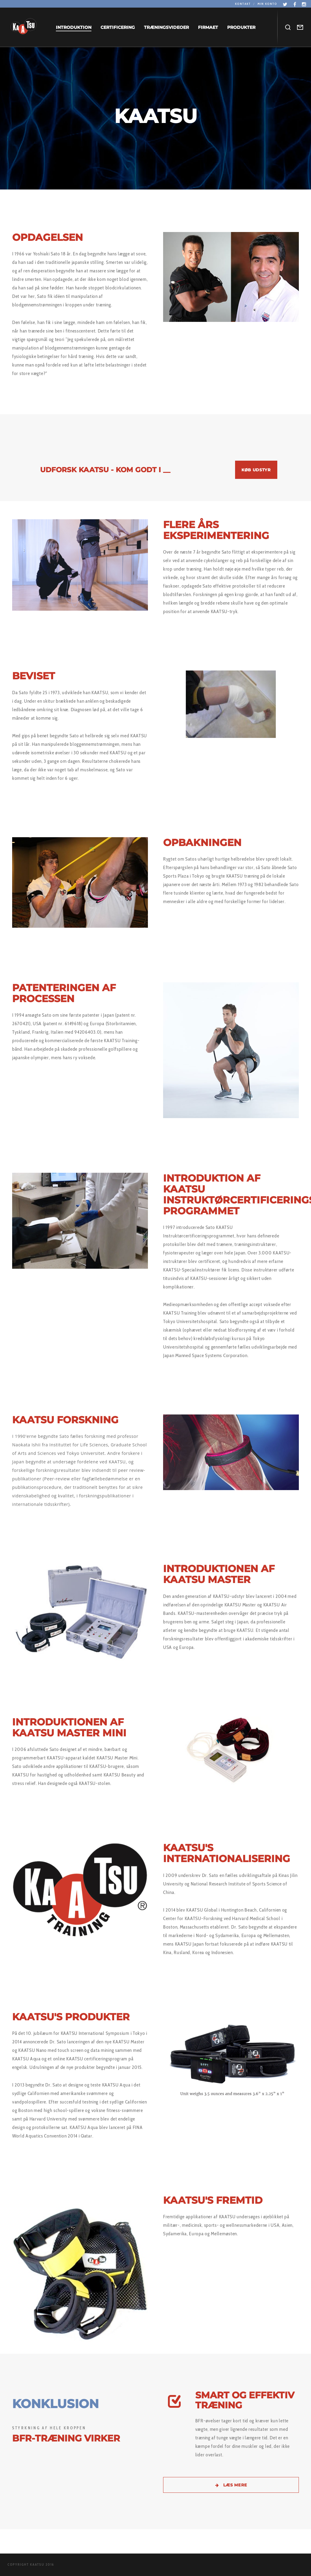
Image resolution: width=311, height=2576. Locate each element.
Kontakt (243, 4)
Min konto (267, 4)
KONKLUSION (55, 2403)
